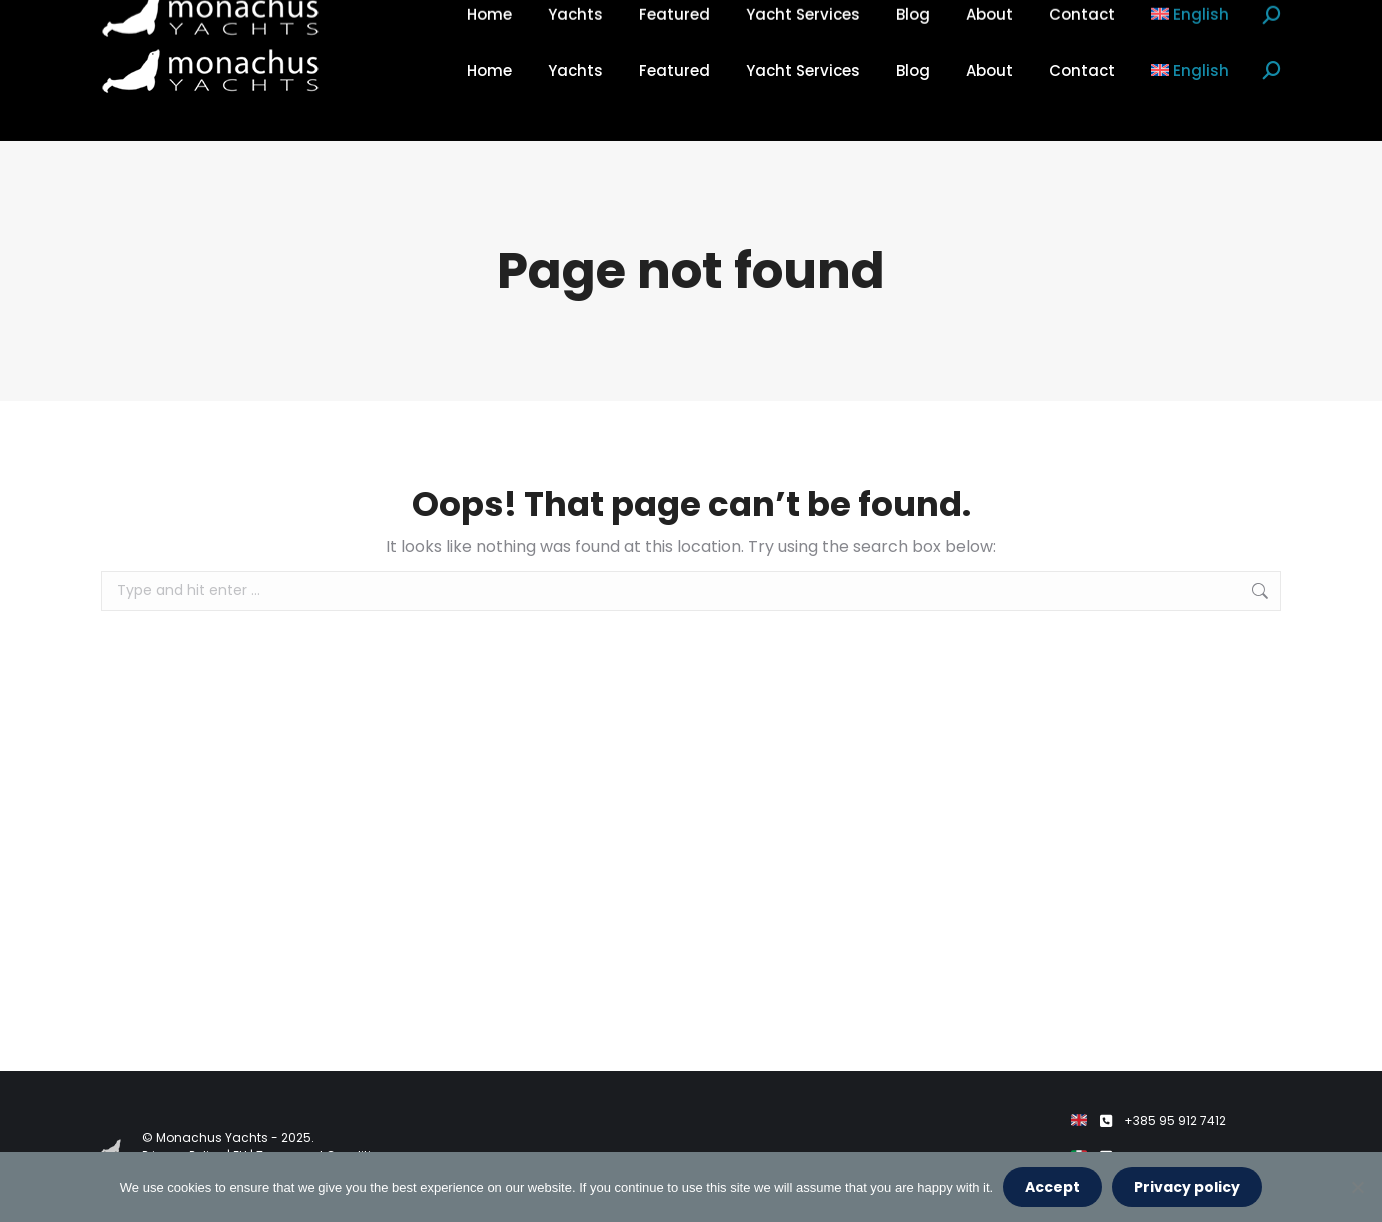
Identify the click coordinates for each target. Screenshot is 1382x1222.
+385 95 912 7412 (1175, 1120)
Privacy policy (1187, 1187)
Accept (1052, 1187)
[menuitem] (1190, 70)
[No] (1357, 1187)
